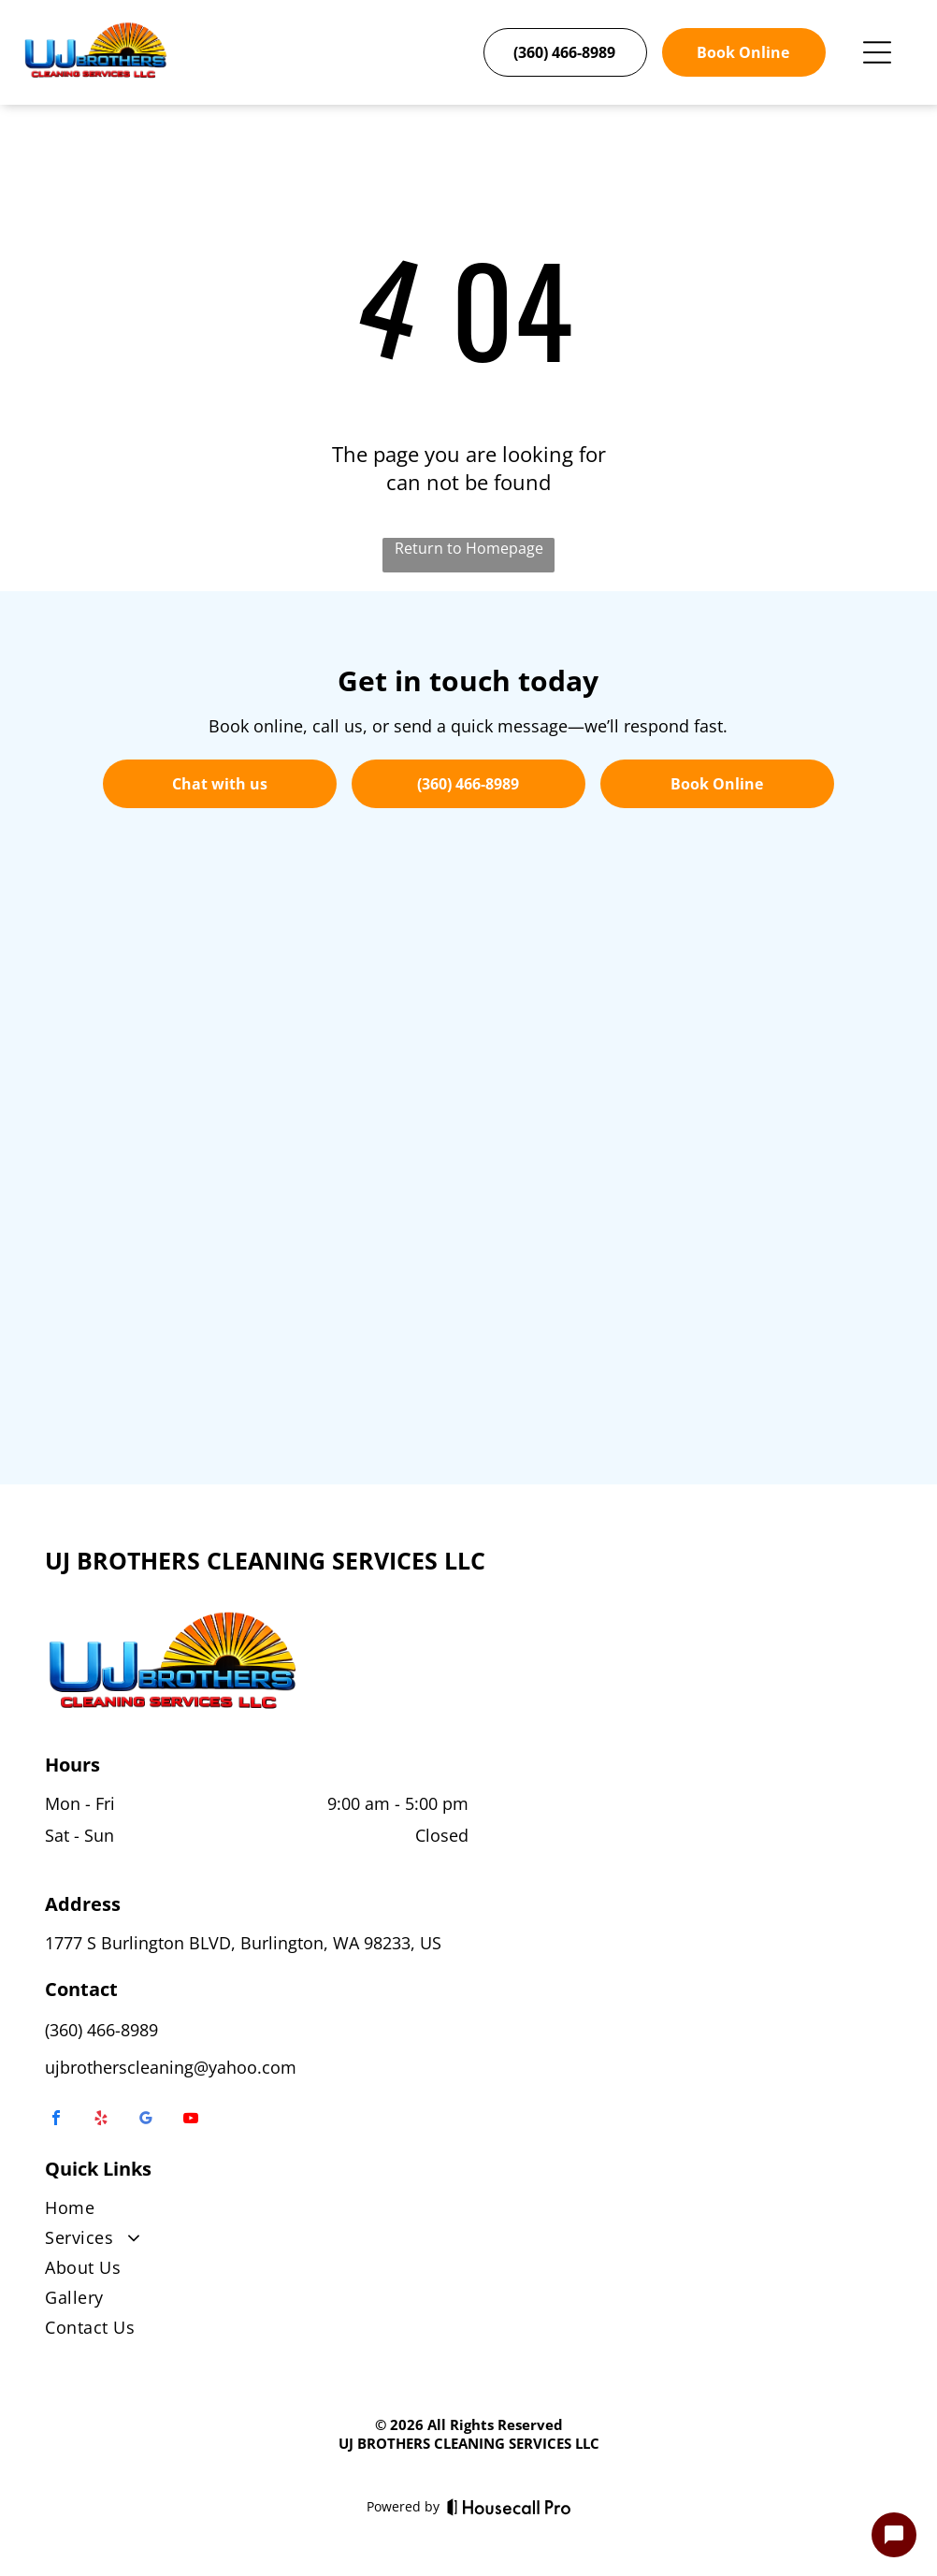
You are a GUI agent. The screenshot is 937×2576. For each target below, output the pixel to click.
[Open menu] (877, 52)
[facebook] (56, 2120)
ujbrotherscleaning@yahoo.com (170, 2067)
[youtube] (191, 2120)
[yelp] (101, 2120)
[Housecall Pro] (509, 2506)
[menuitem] (468, 2211)
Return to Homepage (469, 548)
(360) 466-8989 (101, 2030)
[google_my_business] (146, 2120)
